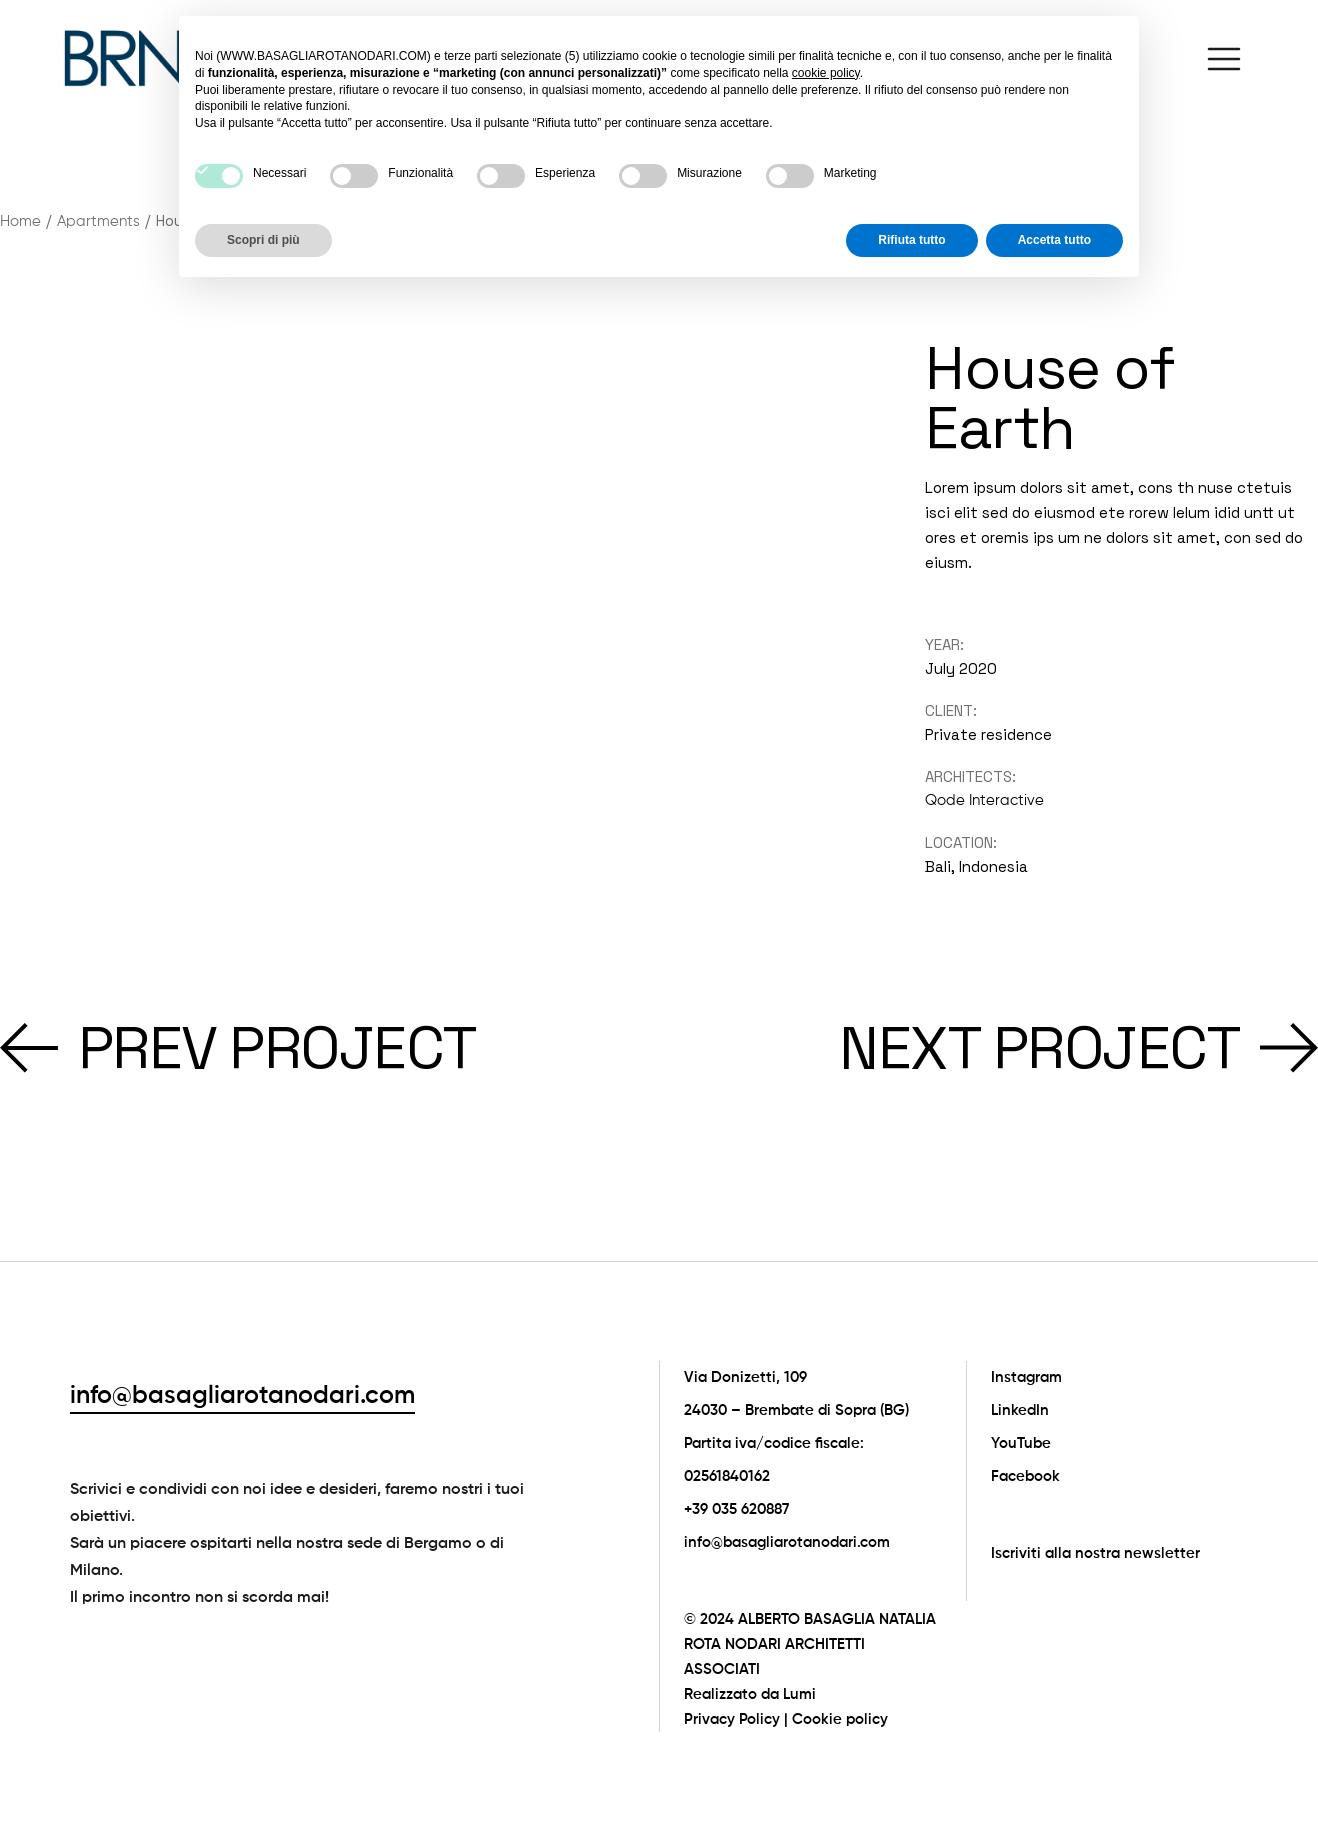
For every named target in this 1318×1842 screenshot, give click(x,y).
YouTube (1021, 1443)
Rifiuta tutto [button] (911, 207)
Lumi (799, 1694)
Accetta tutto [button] (1054, 207)
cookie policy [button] (826, 40)
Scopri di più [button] (263, 207)
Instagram (1026, 1377)
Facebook (1025, 1476)
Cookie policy (840, 1719)
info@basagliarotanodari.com (242, 1396)
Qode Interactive (984, 800)
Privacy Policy (732, 1719)
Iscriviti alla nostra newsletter (1095, 1553)
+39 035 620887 (736, 1509)
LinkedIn (1020, 1410)
